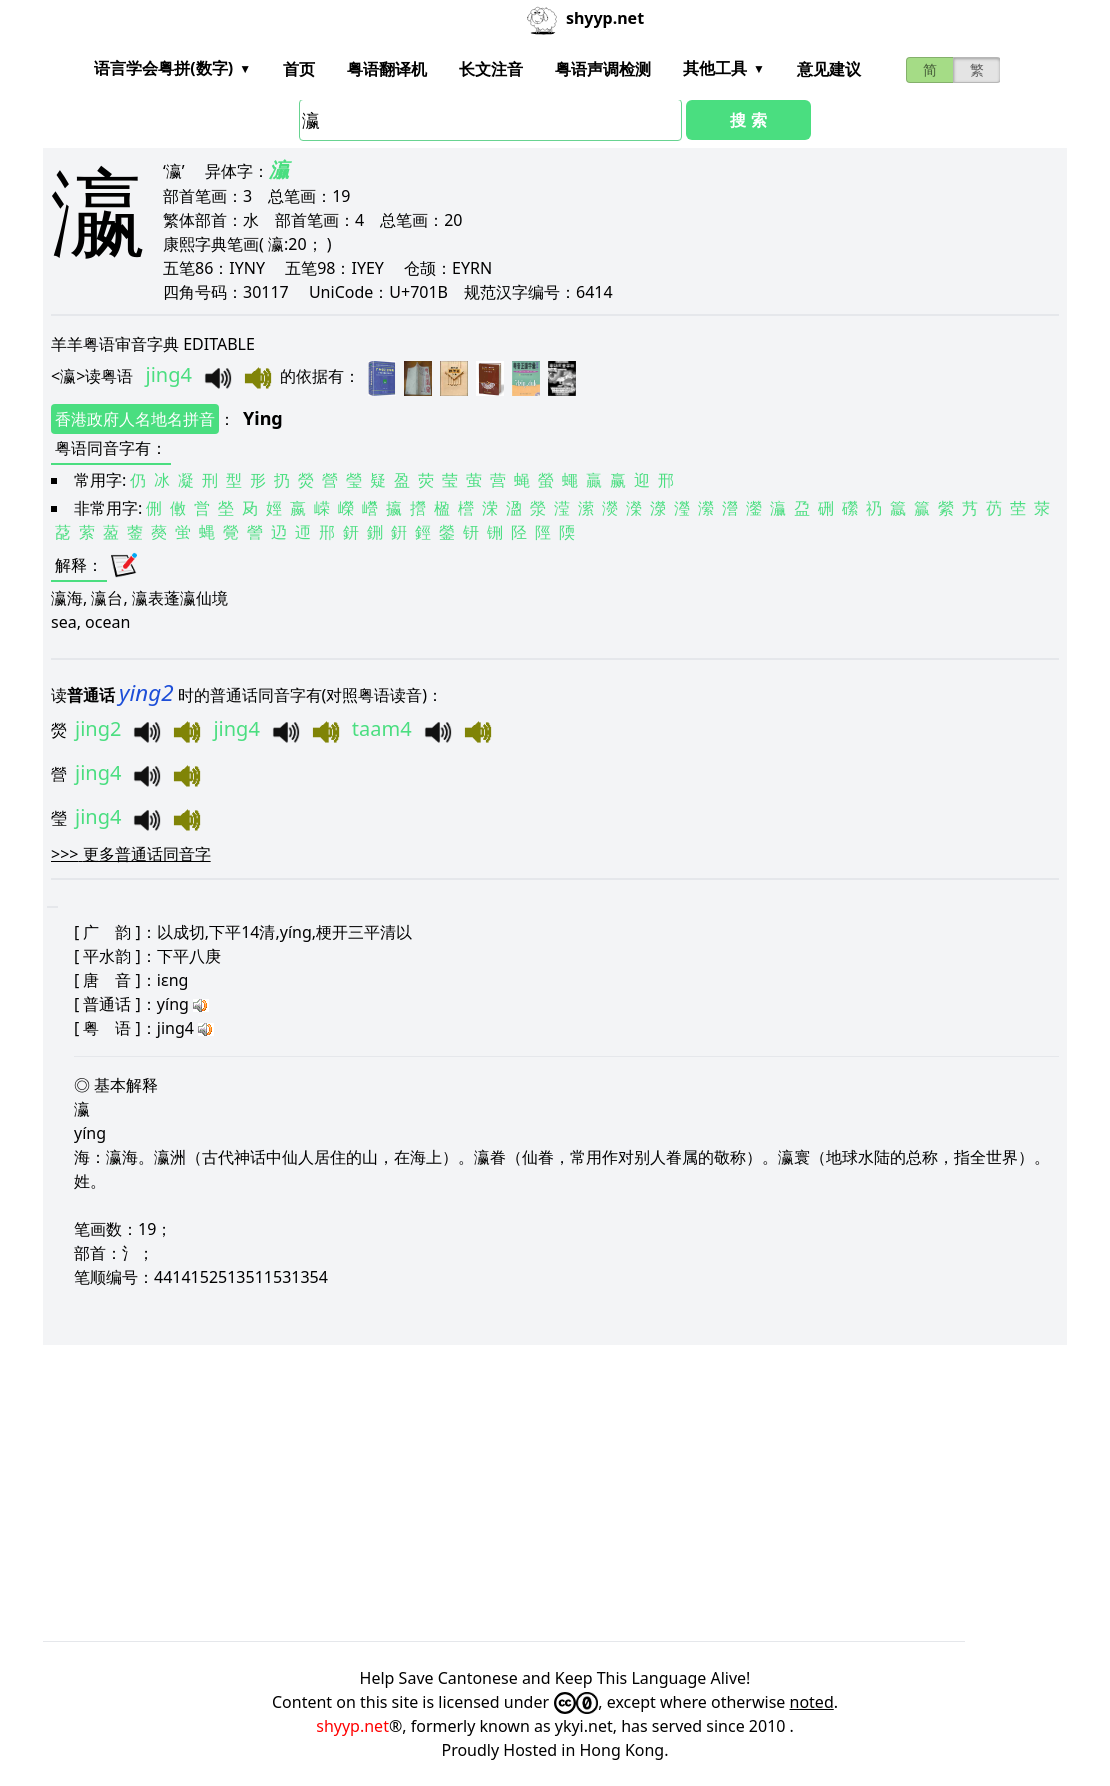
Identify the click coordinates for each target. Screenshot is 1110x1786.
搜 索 (748, 120)
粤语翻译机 (387, 69)
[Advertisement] (555, 1493)
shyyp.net (352, 1726)
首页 (299, 69)
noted (812, 1702)
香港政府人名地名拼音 (135, 419)
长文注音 (491, 69)
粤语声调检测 (603, 69)
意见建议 (829, 69)
